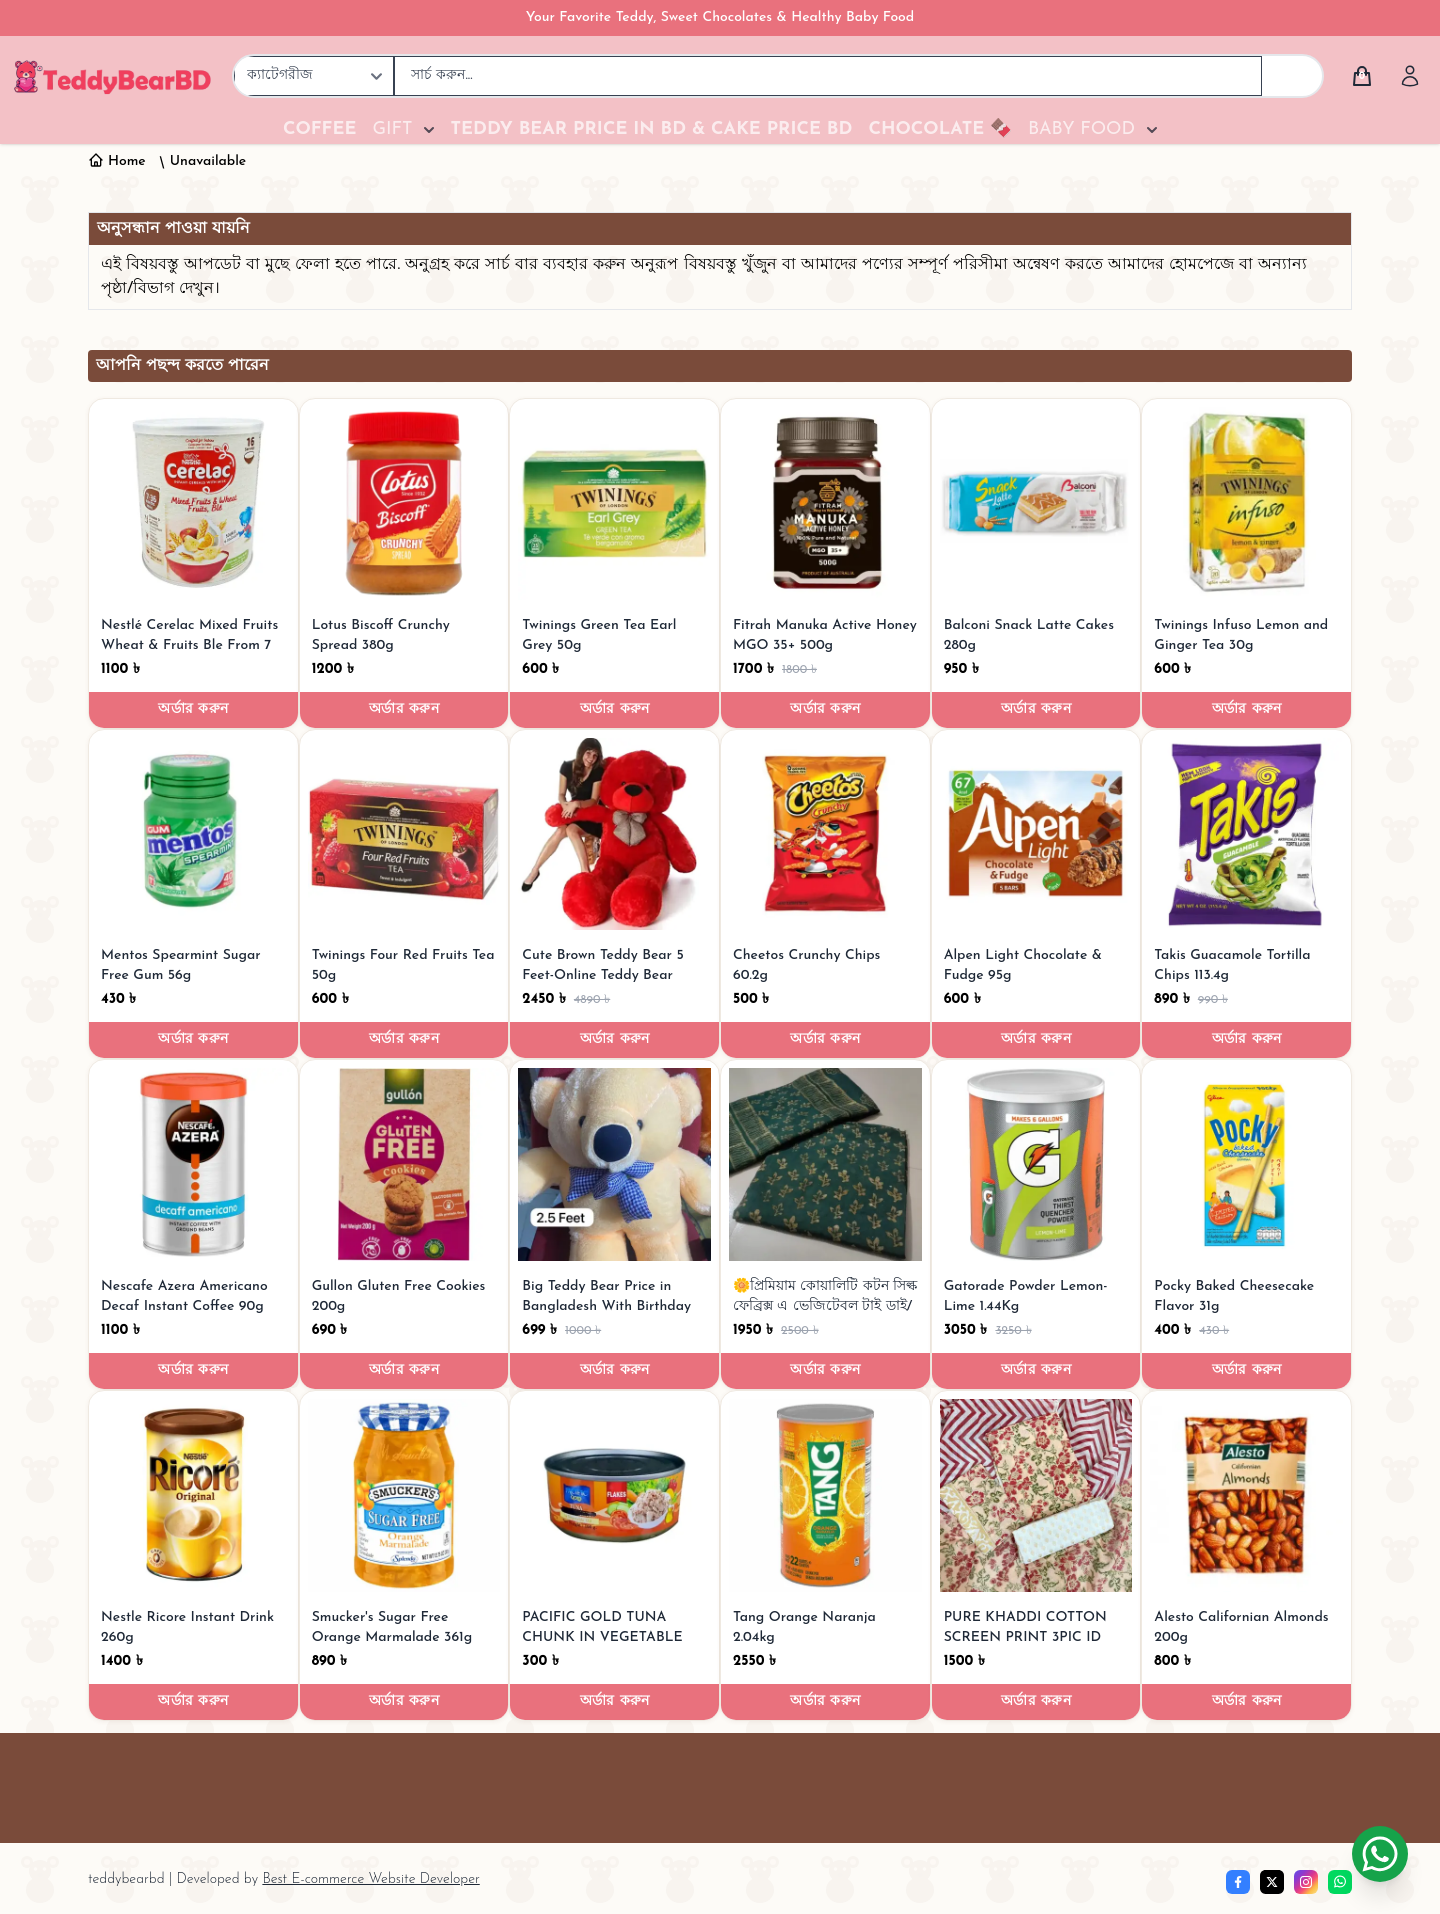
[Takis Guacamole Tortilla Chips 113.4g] (1246, 834)
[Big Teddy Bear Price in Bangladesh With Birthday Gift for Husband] (614, 1164)
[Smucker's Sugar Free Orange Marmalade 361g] (404, 1495)
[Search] (1292, 76)
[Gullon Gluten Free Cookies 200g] (404, 1164)
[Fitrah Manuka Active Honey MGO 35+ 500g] (825, 503)
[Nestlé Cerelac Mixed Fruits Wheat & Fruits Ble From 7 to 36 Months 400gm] (193, 503)
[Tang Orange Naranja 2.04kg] (825, 1495)
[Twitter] (1272, 1882)
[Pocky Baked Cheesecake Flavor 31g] (1246, 1164)
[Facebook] (1238, 1882)
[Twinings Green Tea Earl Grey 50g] (614, 503)
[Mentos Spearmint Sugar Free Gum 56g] (193, 834)
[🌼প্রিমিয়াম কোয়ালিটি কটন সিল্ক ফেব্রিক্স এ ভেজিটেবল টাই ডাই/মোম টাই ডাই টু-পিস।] (825, 1164)
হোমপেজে (1204, 265)
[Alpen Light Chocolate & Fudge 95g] (1036, 834)
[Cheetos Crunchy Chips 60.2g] (825, 834)
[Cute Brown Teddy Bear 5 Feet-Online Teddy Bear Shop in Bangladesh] (614, 834)
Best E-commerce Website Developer (370, 1879)
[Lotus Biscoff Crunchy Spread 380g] (404, 503)
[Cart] (1362, 76)
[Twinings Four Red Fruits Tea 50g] (404, 834)
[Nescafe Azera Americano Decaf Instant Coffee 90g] (193, 1164)
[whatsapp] (1340, 1882)
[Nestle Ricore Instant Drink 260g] (193, 1495)
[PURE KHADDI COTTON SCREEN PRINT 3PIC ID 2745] (1036, 1495)
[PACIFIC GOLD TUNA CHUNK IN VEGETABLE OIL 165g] (614, 1495)
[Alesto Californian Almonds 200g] (1246, 1495)
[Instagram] (1306, 1882)
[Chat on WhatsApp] (1380, 1854)
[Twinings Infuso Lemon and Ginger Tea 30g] (1246, 503)
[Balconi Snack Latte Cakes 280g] (1036, 503)
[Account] (1410, 76)
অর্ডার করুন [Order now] (193, 709)
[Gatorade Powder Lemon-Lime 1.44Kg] (1036, 1164)
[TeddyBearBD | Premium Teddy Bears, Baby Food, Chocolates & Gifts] (112, 76)
